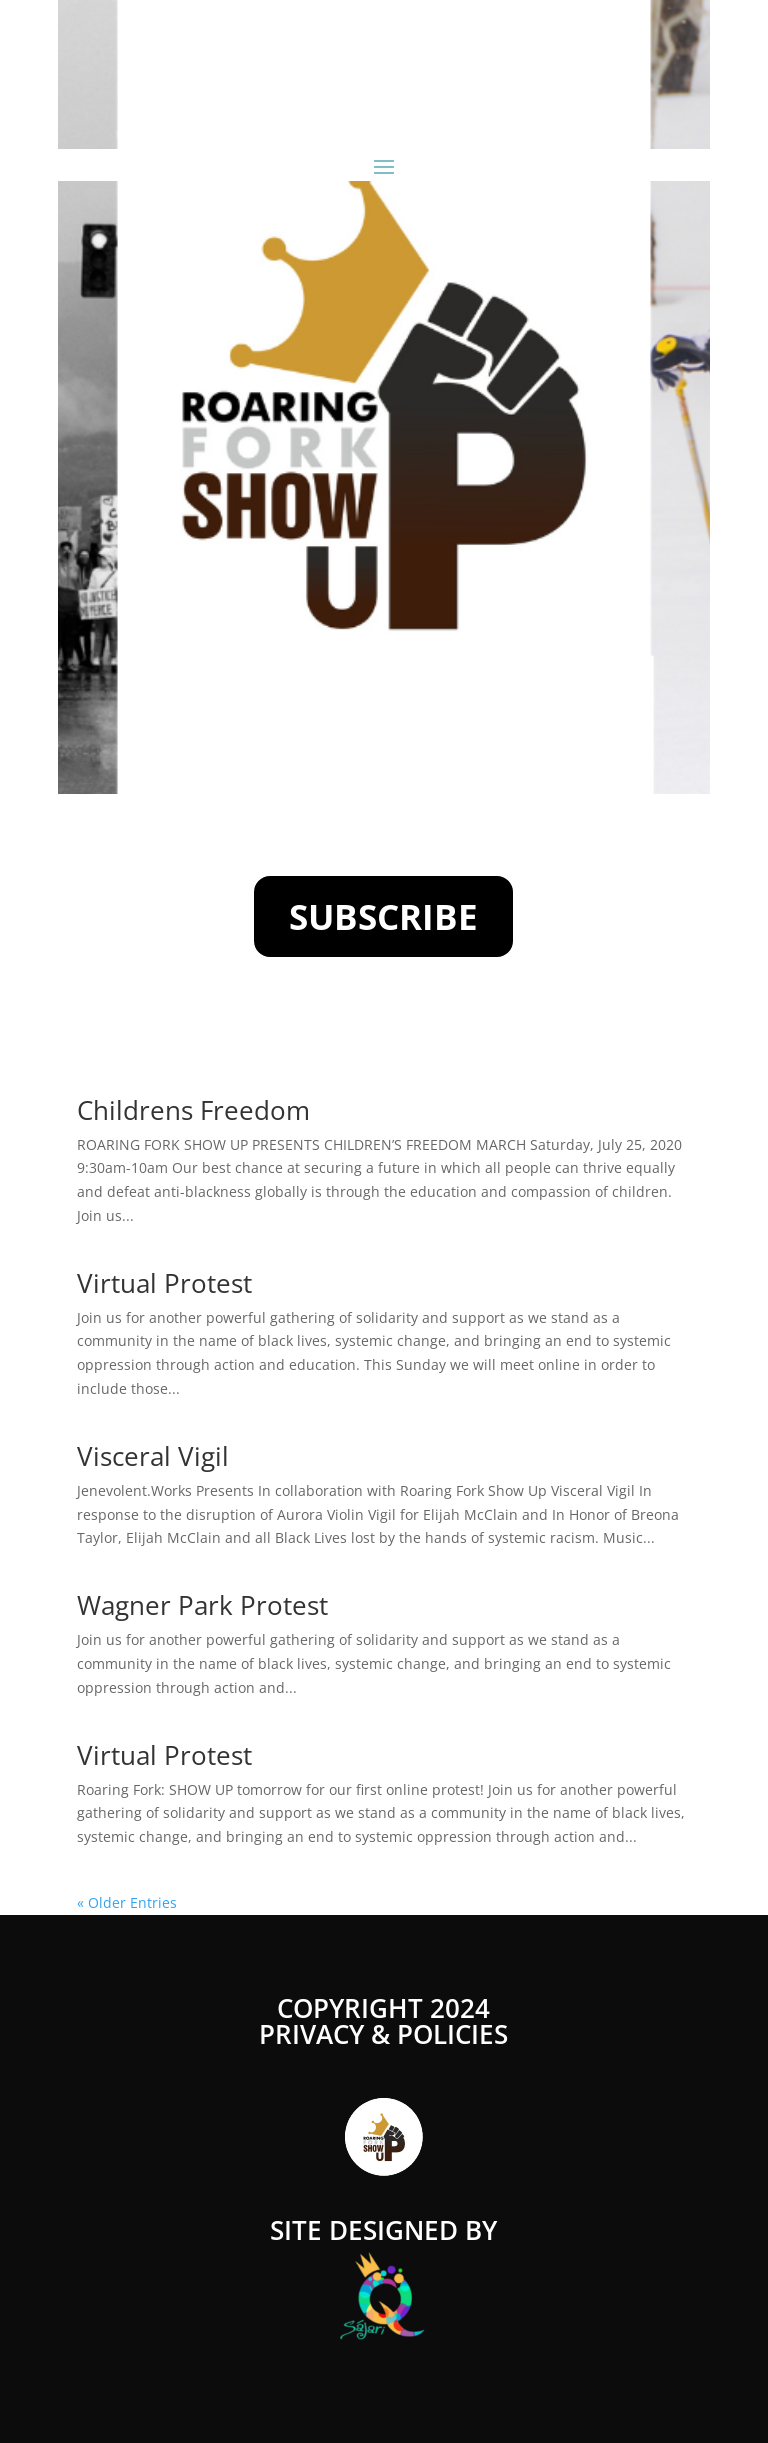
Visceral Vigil (153, 1456)
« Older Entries (127, 1902)
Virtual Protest (164, 1283)
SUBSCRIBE (383, 916)
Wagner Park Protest (202, 1605)
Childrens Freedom (193, 1110)
